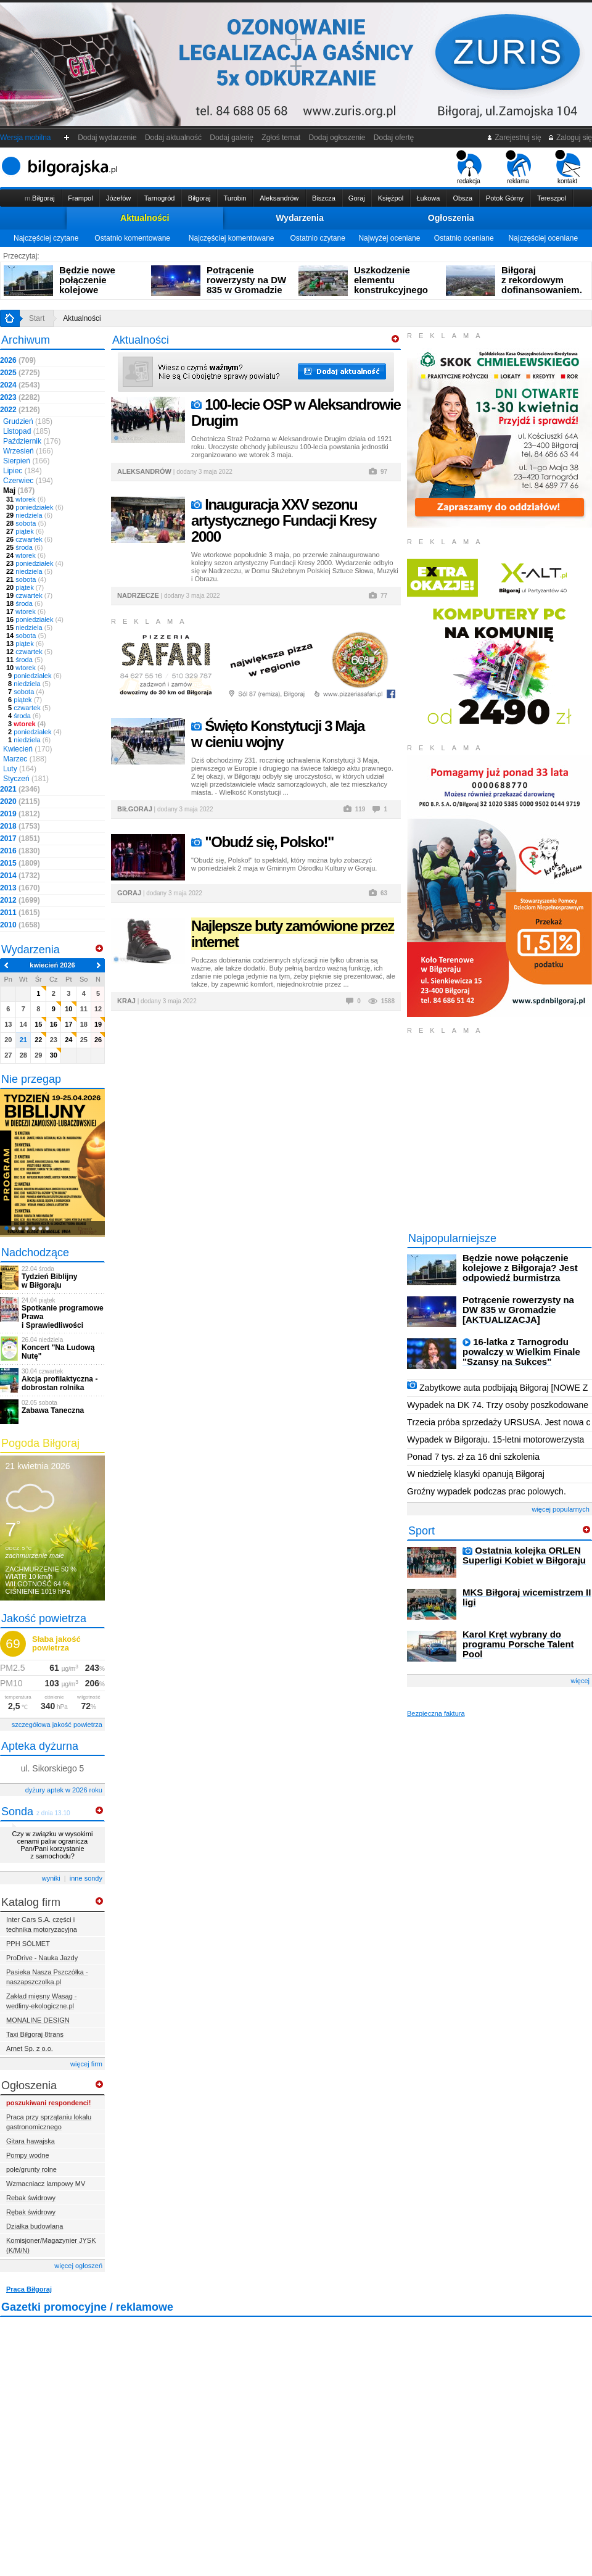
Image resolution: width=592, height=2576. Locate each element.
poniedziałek (35, 507)
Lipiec (22, 470)
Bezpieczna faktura (436, 1713)
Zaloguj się (570, 137)
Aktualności (144, 218)
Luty (19, 768)
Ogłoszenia (451, 218)
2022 (20, 409)
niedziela (29, 515)
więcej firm (86, 2064)
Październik (31, 441)
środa (24, 547)
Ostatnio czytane (317, 238)
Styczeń (26, 778)
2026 (18, 360)
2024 (20, 385)
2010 (20, 925)
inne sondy (86, 1878)
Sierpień (26, 461)
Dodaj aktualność (173, 137)
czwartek (29, 539)
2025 (20, 372)
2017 (20, 838)
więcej (580, 1680)
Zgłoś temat (281, 137)
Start (36, 318)
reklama (518, 167)
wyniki (51, 1878)
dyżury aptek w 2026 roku (63, 1790)
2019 (20, 814)
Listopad (27, 431)
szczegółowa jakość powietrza (57, 1724)
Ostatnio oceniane (464, 238)
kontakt (567, 167)
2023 (20, 397)
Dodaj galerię (232, 137)
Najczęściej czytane (46, 238)
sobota (26, 523)
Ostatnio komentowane (132, 238)
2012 (20, 900)
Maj (19, 490)
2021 (20, 789)
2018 (20, 826)
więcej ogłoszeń (78, 2265)
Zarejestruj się (514, 137)
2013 (20, 888)
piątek (25, 531)
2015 (20, 863)
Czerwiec (28, 480)
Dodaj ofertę (393, 137)
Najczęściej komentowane (231, 238)
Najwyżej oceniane (389, 238)
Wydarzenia (300, 218)
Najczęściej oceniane (543, 238)
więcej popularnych (561, 1509)
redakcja (469, 167)
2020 (20, 801)
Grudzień (27, 421)
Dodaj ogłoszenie (337, 137)
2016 (20, 851)
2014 (20, 875)
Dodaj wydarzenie (107, 137)
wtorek (26, 499)
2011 (20, 912)
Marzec (25, 759)
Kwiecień (27, 749)
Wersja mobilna (25, 137)
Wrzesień (28, 451)
